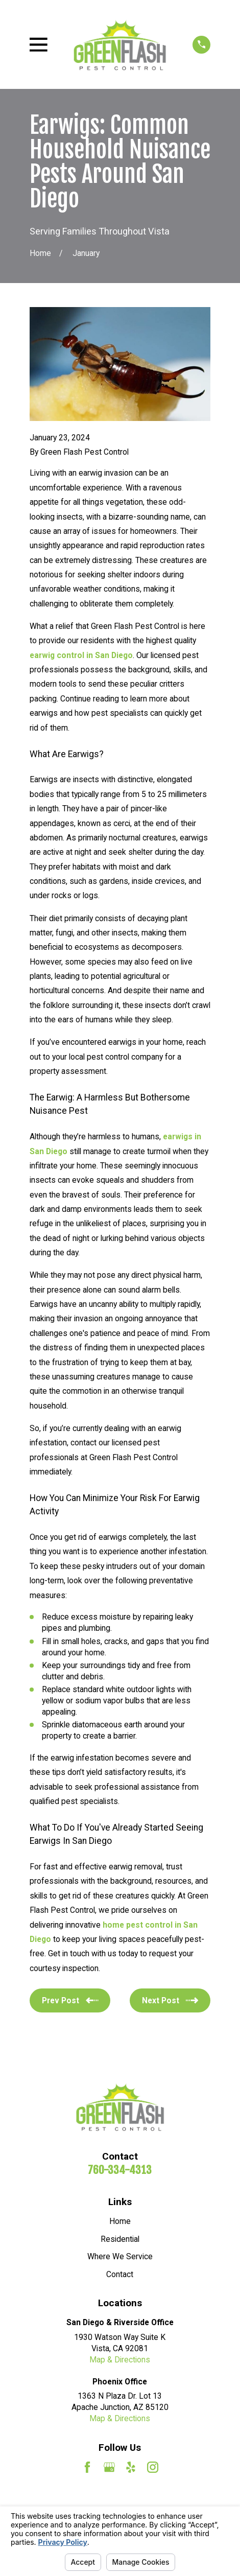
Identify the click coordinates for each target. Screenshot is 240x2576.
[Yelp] (130, 2467)
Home (120, 2221)
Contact (119, 2274)
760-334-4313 (120, 2169)
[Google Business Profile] (109, 2467)
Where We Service (120, 2256)
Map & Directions (119, 2359)
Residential (120, 2239)
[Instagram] (152, 2467)
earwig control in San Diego (81, 655)
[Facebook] (87, 2467)
